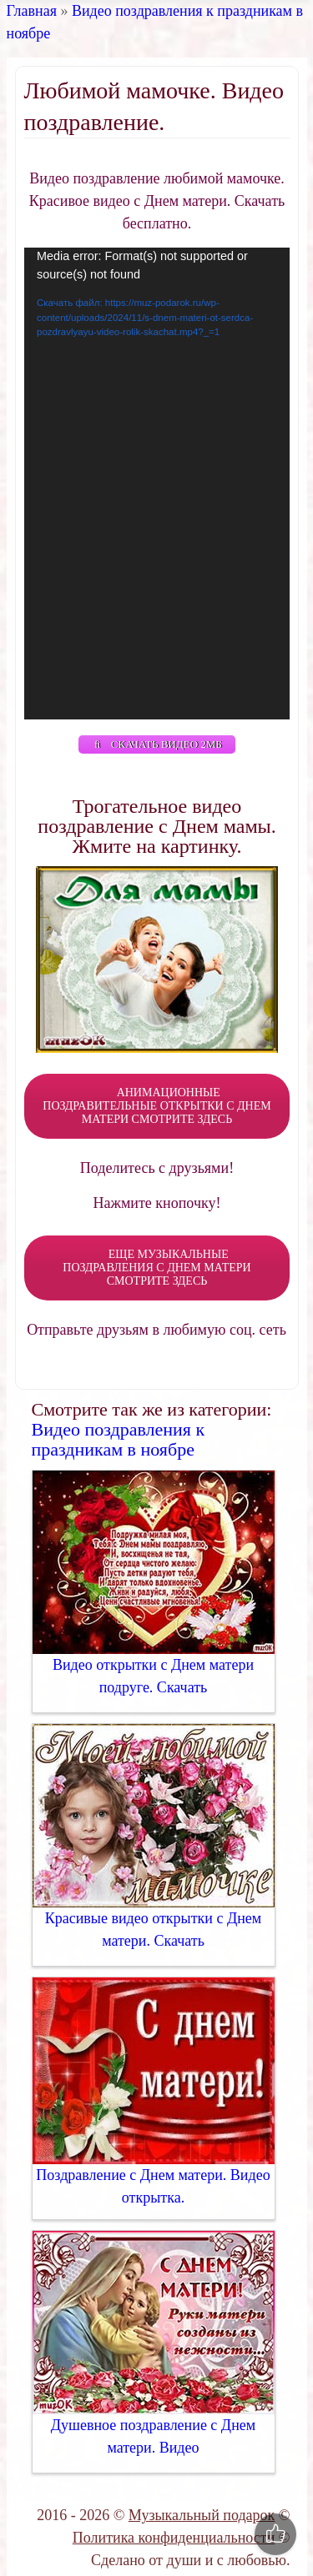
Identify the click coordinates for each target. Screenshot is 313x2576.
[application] (157, 483)
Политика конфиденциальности (174, 2537)
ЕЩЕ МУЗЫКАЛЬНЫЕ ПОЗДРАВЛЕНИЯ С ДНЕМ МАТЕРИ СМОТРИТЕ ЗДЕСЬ (156, 1267)
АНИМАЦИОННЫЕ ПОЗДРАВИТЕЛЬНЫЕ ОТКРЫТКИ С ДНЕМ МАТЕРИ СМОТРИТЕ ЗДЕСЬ (156, 1105)
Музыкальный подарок (202, 2515)
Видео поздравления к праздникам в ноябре (118, 1439)
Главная (32, 11)
